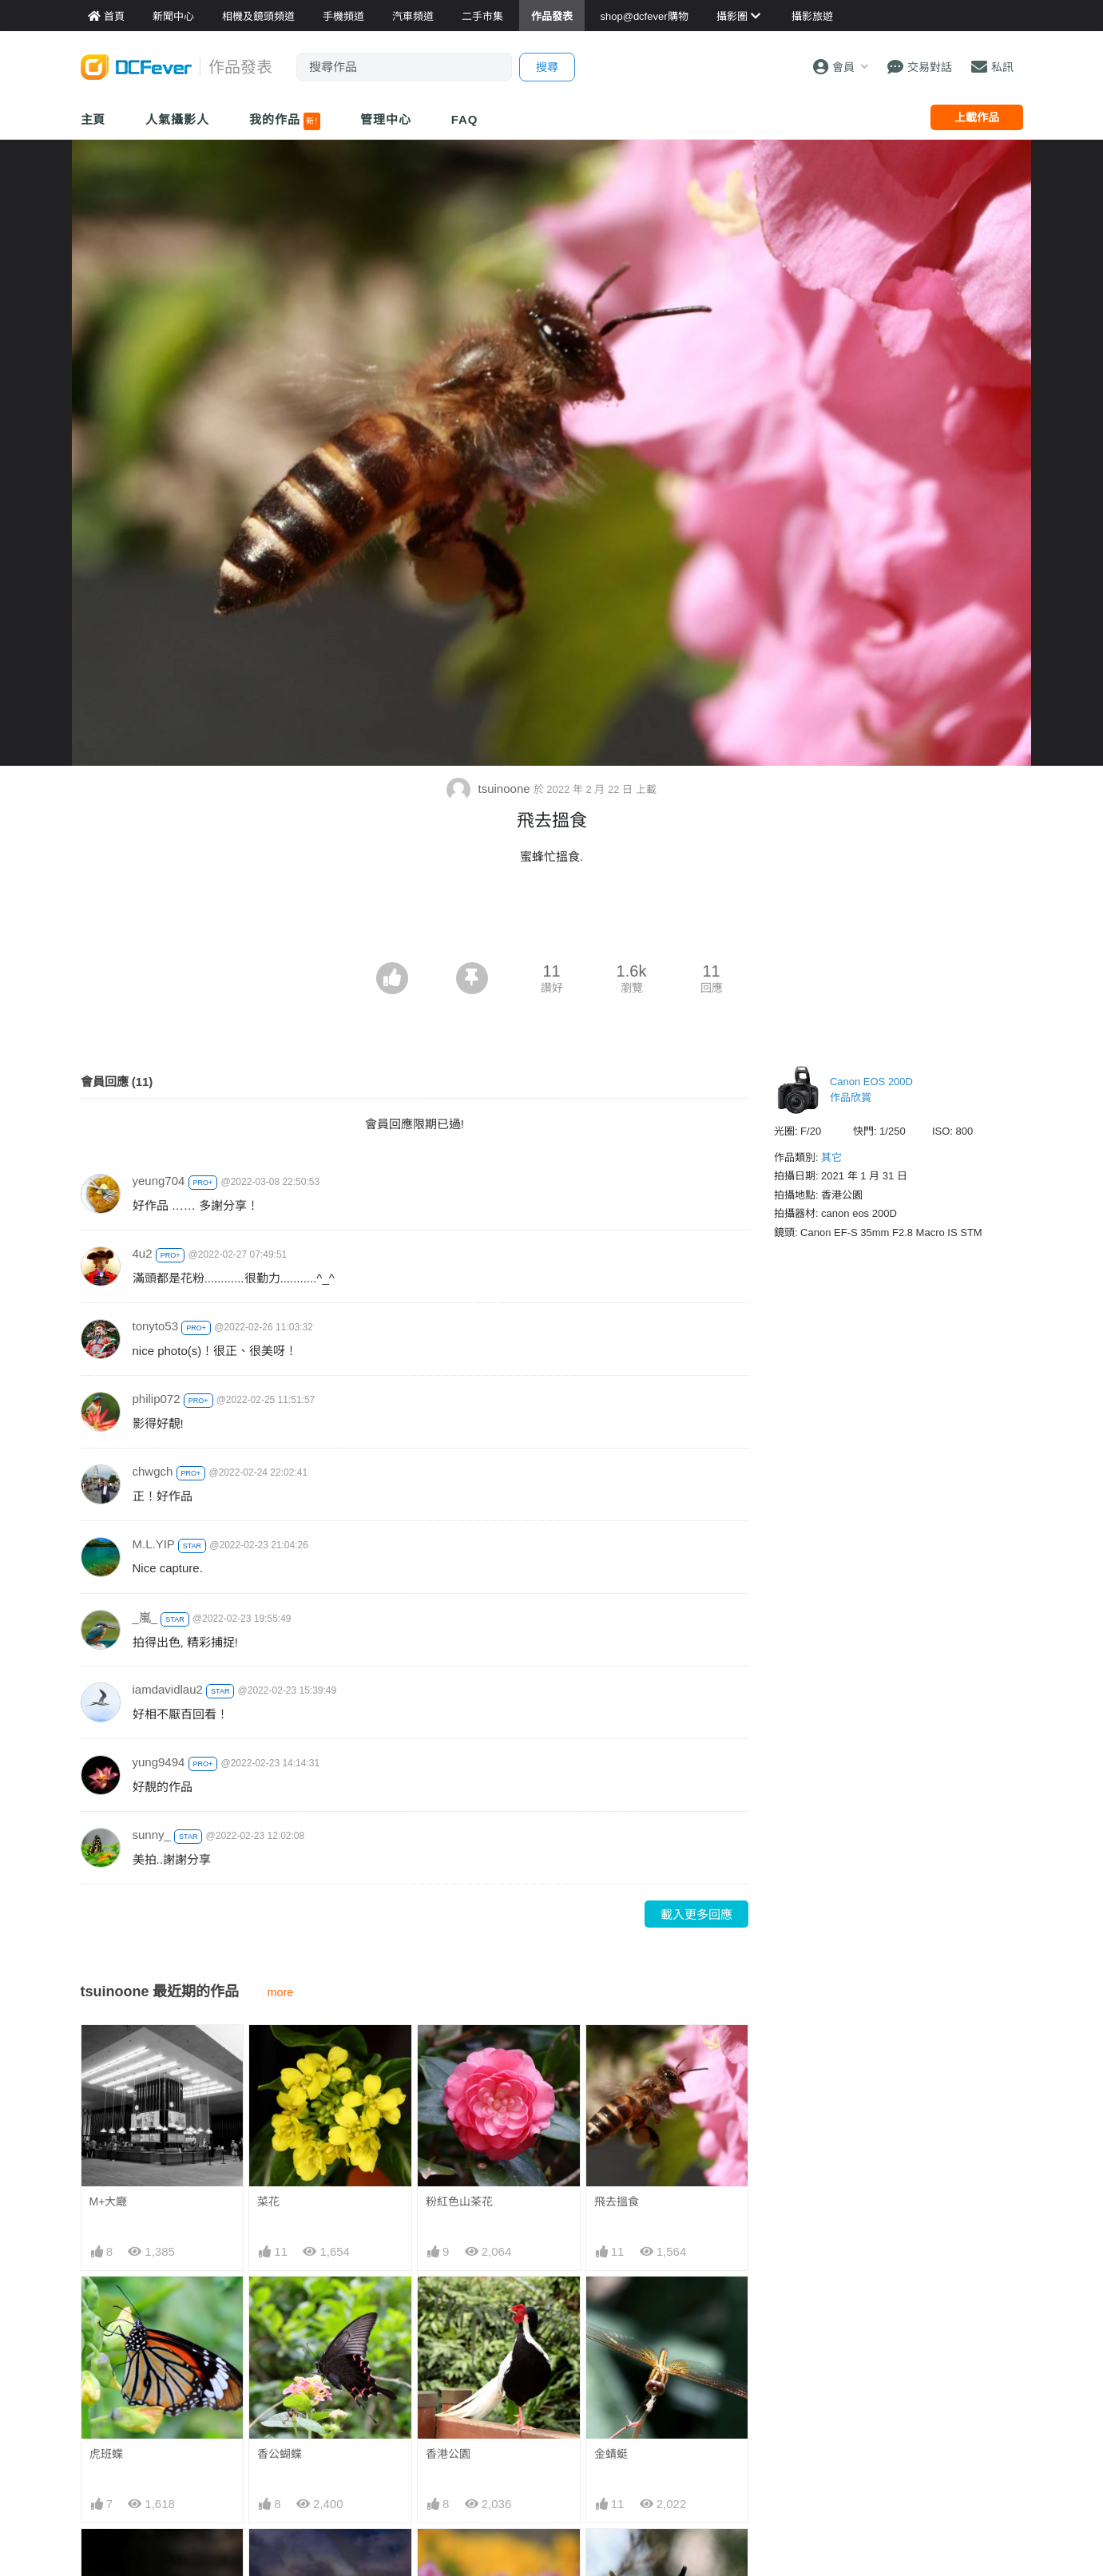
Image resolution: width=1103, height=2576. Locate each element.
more (281, 1992)
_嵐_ (145, 1617)
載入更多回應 (696, 1914)
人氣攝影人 (177, 119)
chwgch (153, 1471)
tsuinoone (489, 788)
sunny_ (152, 1834)
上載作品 (976, 117)
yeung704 (159, 1180)
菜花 (268, 2201)
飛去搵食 (616, 2201)
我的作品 (284, 121)
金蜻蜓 (611, 2453)
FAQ (464, 119)
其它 (831, 1157)
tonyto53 (156, 1326)
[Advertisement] (552, 918)
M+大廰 (108, 2201)
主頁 (93, 119)
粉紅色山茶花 (459, 2201)
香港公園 (448, 2453)
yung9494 (159, 1762)
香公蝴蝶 (279, 2453)
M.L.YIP (154, 1544)
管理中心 (385, 119)
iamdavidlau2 (168, 1689)
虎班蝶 (106, 2453)
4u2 (143, 1253)
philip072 (157, 1398)
